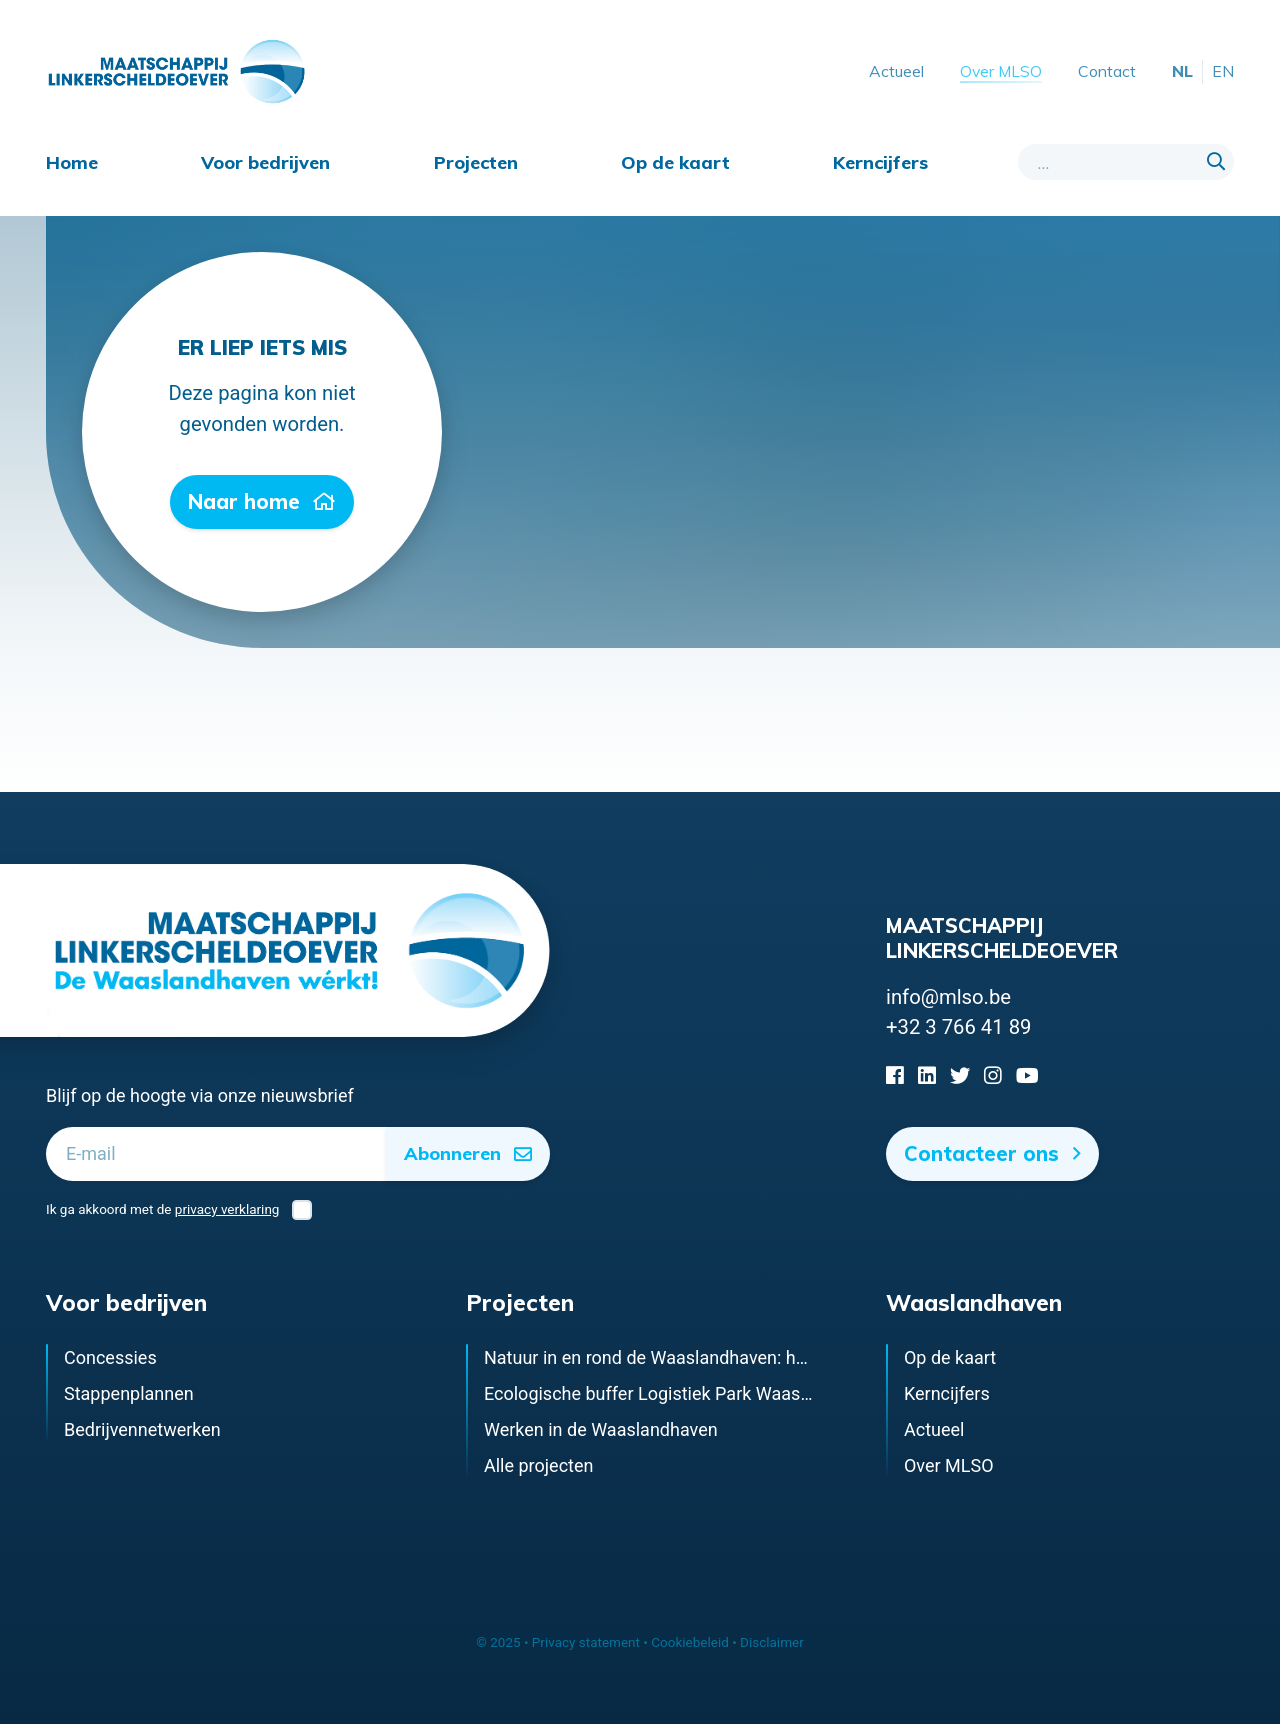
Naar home (262, 501)
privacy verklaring (227, 1209)
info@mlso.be (948, 997)
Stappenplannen (129, 1393)
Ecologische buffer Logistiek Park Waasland (659, 1393)
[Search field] (1126, 162)
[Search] (1216, 162)
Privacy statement (586, 1642)
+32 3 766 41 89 (958, 1027)
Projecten (476, 162)
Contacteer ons (992, 1153)
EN (1223, 71)
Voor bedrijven (265, 162)
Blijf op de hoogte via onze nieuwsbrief (200, 1095)
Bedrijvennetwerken (142, 1429)
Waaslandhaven (974, 1302)
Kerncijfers (880, 162)
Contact (1107, 71)
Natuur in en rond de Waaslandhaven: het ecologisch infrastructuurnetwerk (781, 1357)
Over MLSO (1001, 71)
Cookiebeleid (690, 1642)
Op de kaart (675, 162)
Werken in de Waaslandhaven (601, 1429)
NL (1182, 71)
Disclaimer (772, 1642)
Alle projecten (538, 1465)
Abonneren (468, 1153)
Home (72, 162)
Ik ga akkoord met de (179, 1210)
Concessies (110, 1357)
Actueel (896, 71)
